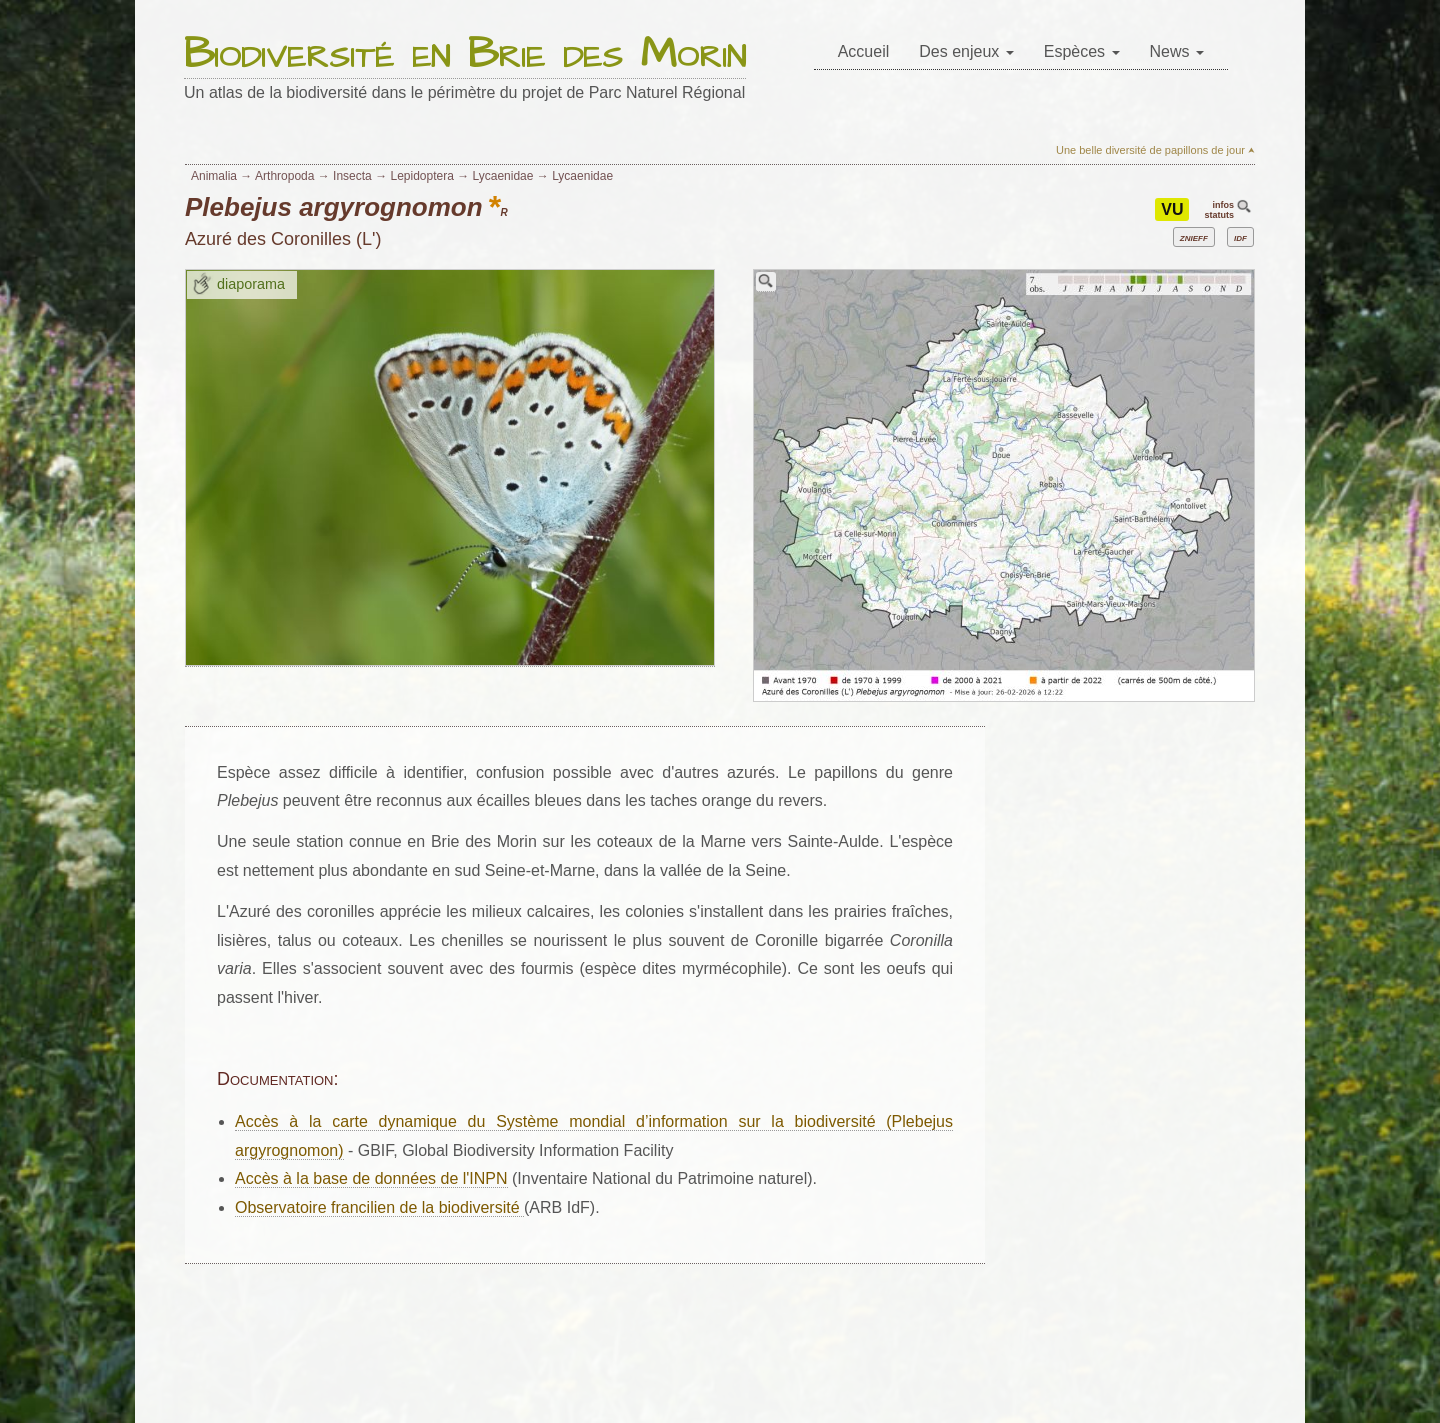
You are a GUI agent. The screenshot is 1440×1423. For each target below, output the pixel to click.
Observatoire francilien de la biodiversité (379, 1207)
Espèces (1082, 51)
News (1177, 51)
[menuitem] (864, 52)
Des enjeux (966, 51)
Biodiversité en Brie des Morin (465, 55)
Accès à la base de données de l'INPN (371, 1178)
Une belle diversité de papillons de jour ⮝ (1155, 150)
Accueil (864, 51)
